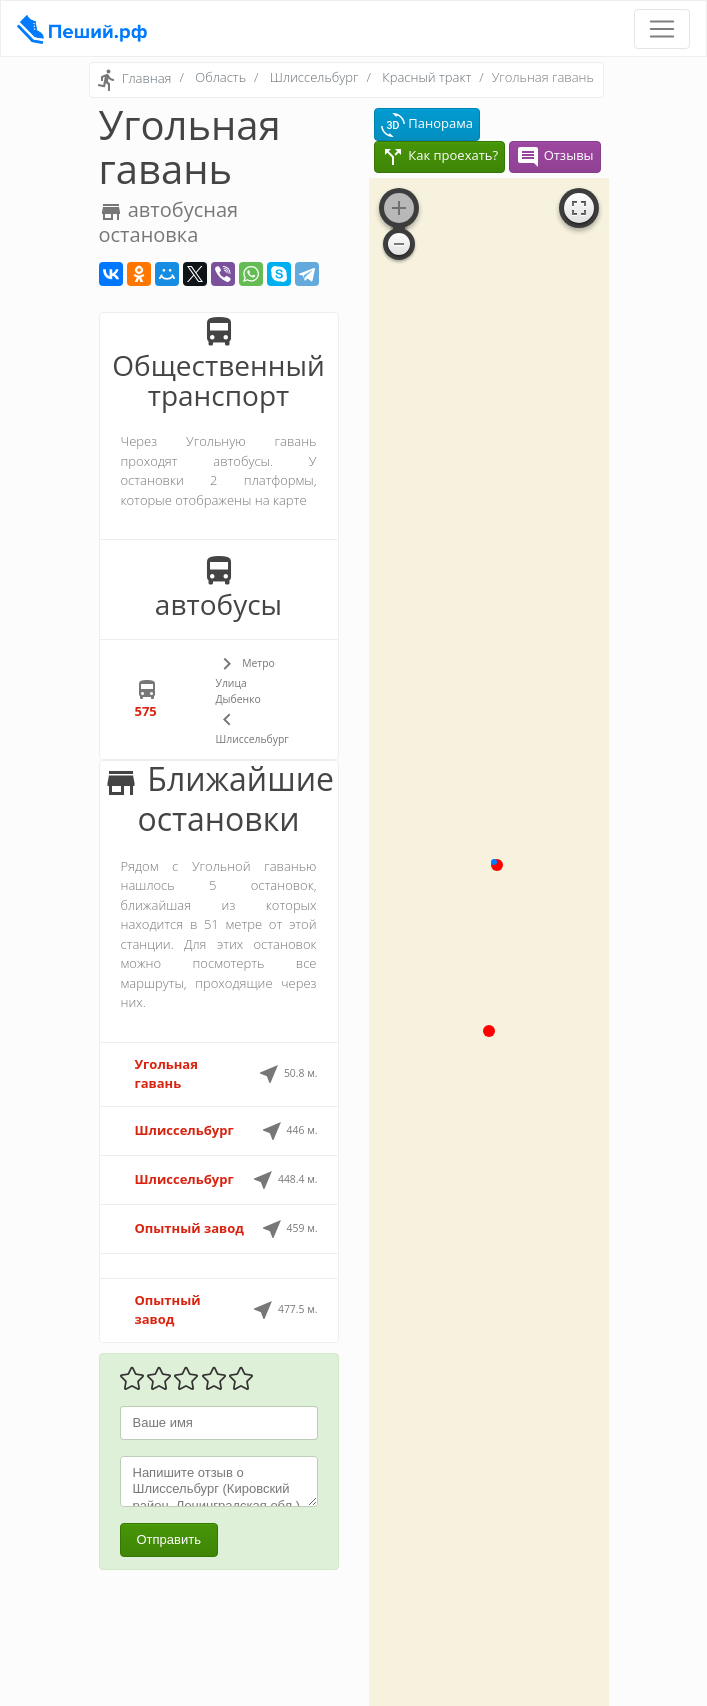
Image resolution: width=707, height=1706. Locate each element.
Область (220, 77)
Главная (147, 79)
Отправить (169, 1539)
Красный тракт (426, 77)
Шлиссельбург (314, 77)
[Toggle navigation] (662, 29)
